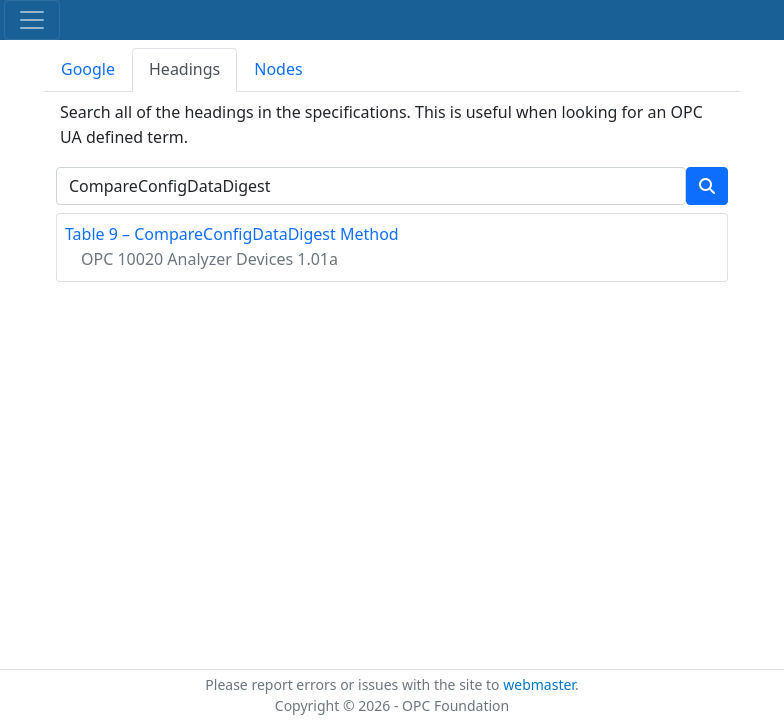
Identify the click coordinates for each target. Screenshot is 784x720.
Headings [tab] (184, 69)
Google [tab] (88, 69)
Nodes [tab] (278, 69)
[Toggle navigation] (32, 20)
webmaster (539, 684)
